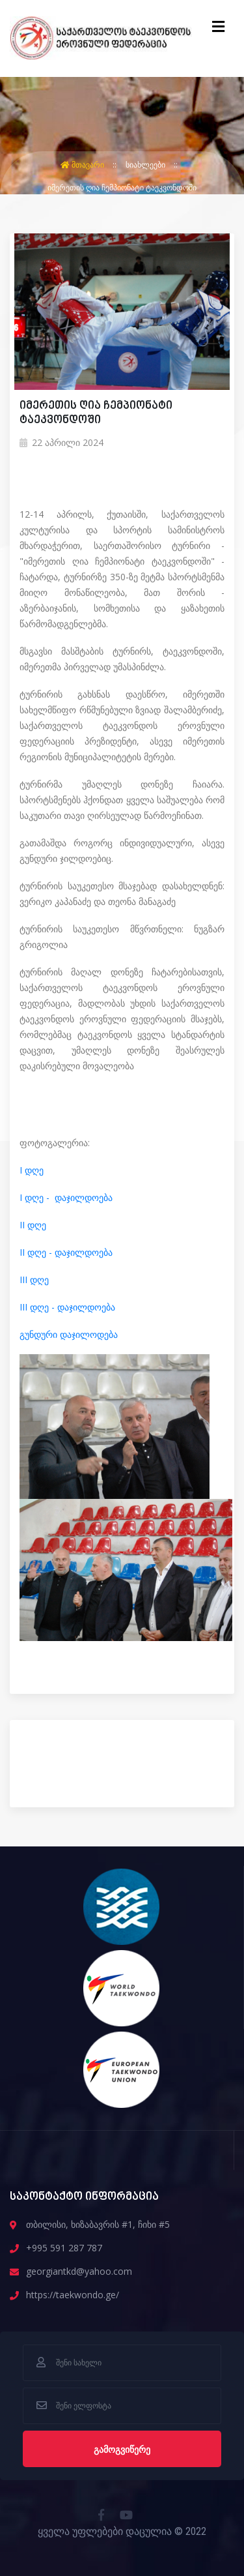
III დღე (34, 1279)
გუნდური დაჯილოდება (69, 1334)
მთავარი (83, 164)
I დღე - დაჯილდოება (66, 1197)
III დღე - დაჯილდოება (67, 1307)
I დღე (32, 1170)
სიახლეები (146, 164)
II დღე (33, 1225)
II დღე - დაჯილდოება (66, 1252)
